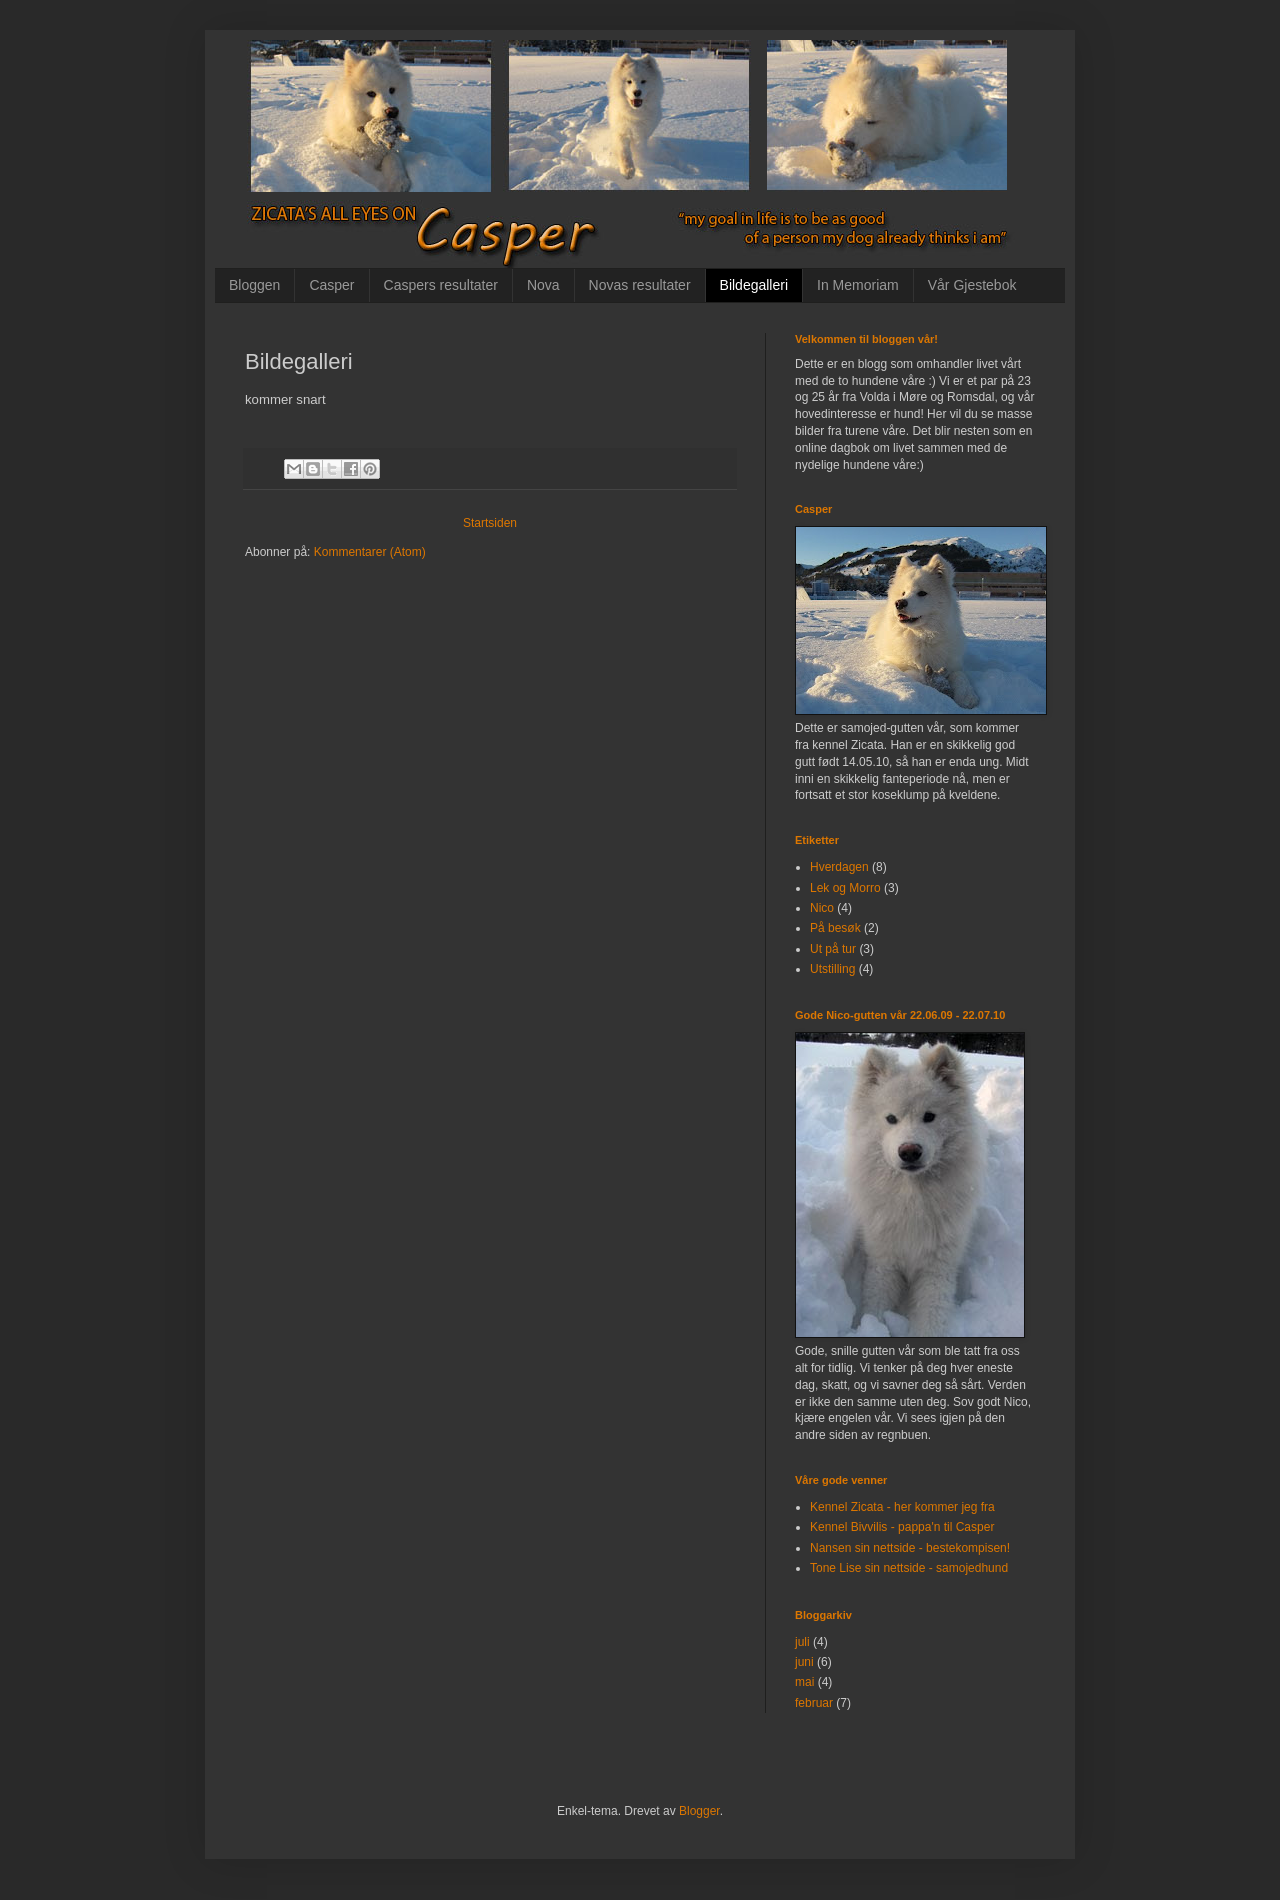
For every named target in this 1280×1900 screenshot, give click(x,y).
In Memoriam (858, 285)
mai (804, 1682)
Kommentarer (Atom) (370, 552)
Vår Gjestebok (972, 285)
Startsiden (490, 523)
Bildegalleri (754, 285)
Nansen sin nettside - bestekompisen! (910, 1548)
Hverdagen (839, 867)
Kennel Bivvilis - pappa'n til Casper (902, 1527)
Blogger (699, 1811)
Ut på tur (833, 949)
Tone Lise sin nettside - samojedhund (909, 1568)
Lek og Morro (845, 888)
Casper (331, 285)
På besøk (835, 928)
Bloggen (254, 285)
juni (804, 1662)
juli (802, 1642)
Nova (543, 285)
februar (814, 1703)
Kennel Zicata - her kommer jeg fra (902, 1507)
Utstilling (832, 969)
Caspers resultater (441, 285)
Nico (822, 908)
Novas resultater (640, 285)
